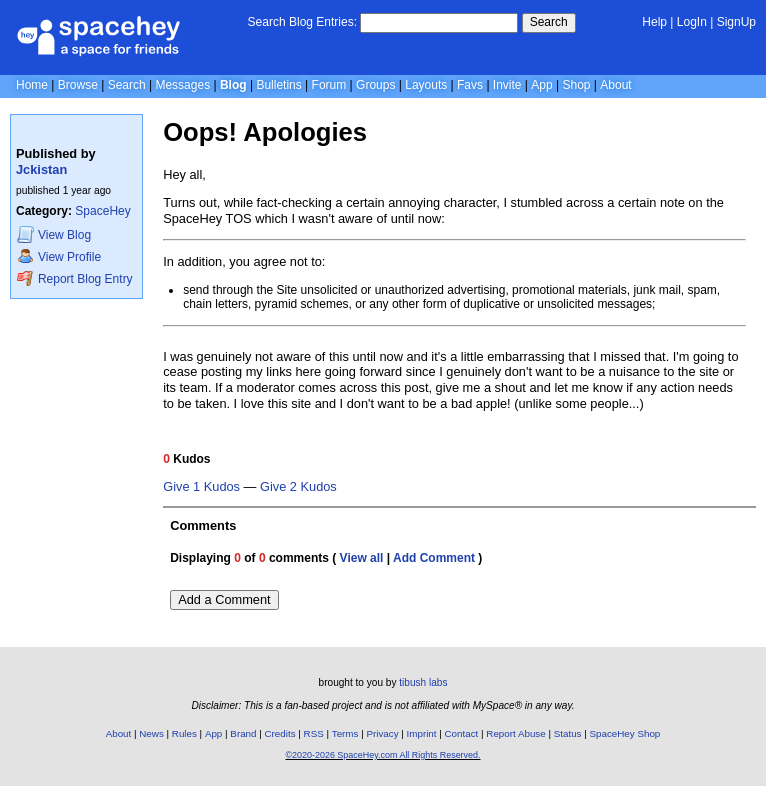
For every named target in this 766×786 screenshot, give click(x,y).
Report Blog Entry (74, 278)
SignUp (736, 22)
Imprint (422, 733)
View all (362, 558)
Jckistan (41, 169)
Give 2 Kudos (298, 487)
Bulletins (278, 85)
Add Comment (434, 558)
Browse (78, 85)
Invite (507, 85)
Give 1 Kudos (201, 487)
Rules (184, 733)
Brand (243, 733)
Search (549, 22)
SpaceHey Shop (625, 733)
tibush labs (423, 682)
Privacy (382, 733)
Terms (345, 733)
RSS (314, 733)
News (151, 733)
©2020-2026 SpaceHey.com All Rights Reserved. (382, 755)
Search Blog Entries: (302, 22)
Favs (470, 85)
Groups (375, 85)
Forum (329, 85)
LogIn (692, 22)
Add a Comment (224, 599)
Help (654, 22)
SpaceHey (102, 211)
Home (32, 85)
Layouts (426, 85)
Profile (59, 256)
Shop (576, 85)
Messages (182, 85)
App (541, 85)
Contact (462, 733)
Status (568, 733)
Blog (233, 85)
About (615, 85)
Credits (280, 733)
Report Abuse (515, 733)
